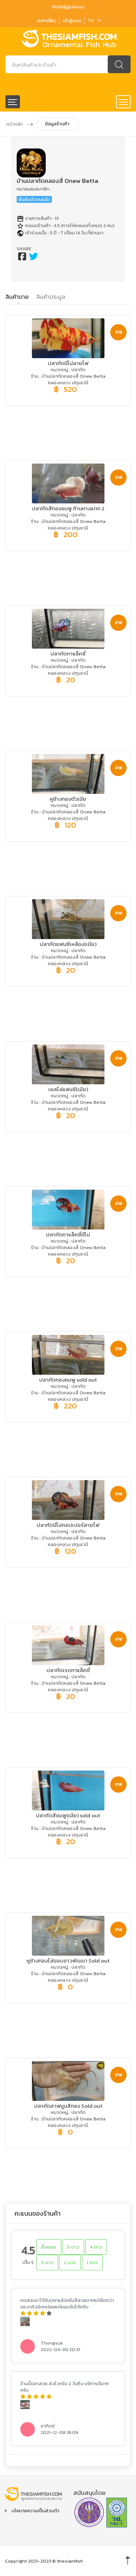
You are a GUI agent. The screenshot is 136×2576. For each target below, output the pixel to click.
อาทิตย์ (48, 2425)
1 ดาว (92, 2262)
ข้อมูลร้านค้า (57, 123)
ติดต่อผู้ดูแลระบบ (68, 7)
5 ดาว (73, 2247)
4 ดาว (96, 2247)
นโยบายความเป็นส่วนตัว (35, 2510)
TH (94, 20)
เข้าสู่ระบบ (72, 20)
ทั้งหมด (49, 2247)
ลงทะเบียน (46, 20)
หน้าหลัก (14, 124)
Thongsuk (52, 2343)
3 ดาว (47, 2262)
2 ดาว (70, 2262)
